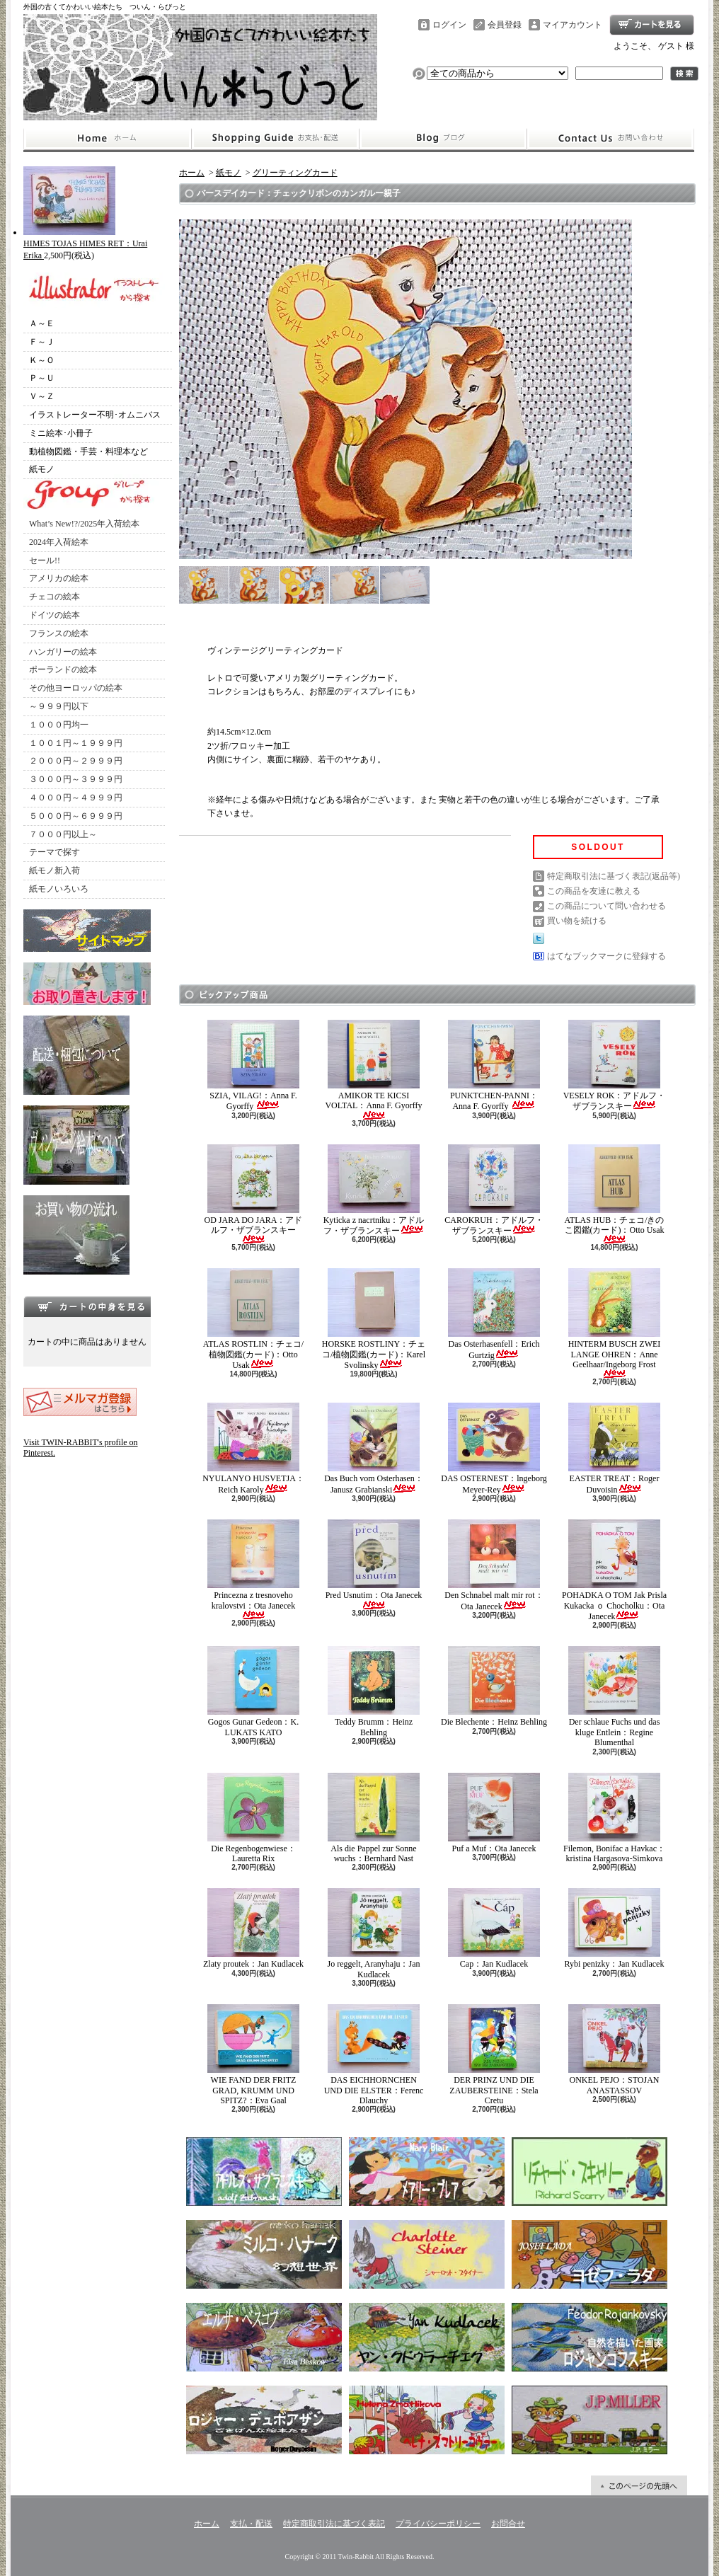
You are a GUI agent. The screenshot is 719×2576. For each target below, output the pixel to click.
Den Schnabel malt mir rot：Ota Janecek (493, 1565)
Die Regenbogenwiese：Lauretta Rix (253, 1818)
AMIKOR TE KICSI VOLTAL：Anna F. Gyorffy (373, 1070)
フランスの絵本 (58, 633)
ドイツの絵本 (54, 615)
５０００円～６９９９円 (75, 816)
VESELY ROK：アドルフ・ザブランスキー (614, 1065)
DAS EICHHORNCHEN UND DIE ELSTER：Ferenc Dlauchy (374, 2054)
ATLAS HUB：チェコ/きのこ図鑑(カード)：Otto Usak (614, 1194)
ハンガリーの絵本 (63, 652)
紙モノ (41, 469)
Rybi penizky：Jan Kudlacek (615, 1928)
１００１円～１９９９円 (75, 743)
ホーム (107, 138)
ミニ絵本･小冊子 (61, 433)
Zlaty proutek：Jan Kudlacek (253, 1928)
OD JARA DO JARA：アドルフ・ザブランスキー (253, 1194)
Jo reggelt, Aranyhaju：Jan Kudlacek (374, 1933)
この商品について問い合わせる (606, 906)
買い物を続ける (576, 921)
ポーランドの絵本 (63, 669)
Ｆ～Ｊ (41, 342)
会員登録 (505, 25)
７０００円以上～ (63, 834)
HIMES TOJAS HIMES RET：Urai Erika (85, 243)
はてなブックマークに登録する (606, 956)
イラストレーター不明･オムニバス (95, 415)
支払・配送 (251, 2524)
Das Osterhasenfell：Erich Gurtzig (494, 1313)
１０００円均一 (58, 725)
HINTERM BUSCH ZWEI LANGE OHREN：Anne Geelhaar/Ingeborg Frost (614, 1323)
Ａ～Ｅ (41, 323)
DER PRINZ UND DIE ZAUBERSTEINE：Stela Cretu (494, 2054)
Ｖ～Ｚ (41, 396)
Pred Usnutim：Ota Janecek (374, 1564)
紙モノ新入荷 (54, 870)
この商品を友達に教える (593, 891)
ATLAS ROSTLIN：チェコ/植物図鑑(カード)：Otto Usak (253, 1319)
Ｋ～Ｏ (41, 360)
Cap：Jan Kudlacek (494, 1928)
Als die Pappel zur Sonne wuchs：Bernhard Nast (374, 1818)
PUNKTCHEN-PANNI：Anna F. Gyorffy (494, 1065)
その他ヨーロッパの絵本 (75, 688)
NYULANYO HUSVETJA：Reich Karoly (253, 1448)
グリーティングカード (295, 173)
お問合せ (610, 138)
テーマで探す (54, 852)
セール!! (44, 560)
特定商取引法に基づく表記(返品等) (613, 876)
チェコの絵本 (54, 597)
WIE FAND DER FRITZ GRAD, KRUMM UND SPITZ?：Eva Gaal (253, 2054)
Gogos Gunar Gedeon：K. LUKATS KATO (253, 1691)
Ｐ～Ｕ (41, 378)
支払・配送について (275, 138)
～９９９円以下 (58, 706)
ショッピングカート (651, 24)
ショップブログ (443, 138)
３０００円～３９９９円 (75, 779)
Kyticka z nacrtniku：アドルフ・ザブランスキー (374, 1190)
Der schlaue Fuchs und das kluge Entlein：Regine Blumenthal (614, 1696)
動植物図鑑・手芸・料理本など (88, 451)
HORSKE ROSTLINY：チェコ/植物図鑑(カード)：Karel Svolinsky (373, 1319)
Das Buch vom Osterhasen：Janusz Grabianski (373, 1448)
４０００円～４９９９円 (75, 798)
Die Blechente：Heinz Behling (494, 1686)
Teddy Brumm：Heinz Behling (374, 1691)
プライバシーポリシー (438, 2524)
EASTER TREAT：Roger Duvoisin (614, 1448)
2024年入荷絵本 (58, 542)
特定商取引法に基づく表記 (334, 2524)
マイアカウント (572, 25)
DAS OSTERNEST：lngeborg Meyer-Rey (493, 1448)
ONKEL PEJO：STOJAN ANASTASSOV (614, 2049)
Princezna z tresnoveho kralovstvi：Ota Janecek (253, 1569)
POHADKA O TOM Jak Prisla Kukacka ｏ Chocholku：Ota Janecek (614, 1570)
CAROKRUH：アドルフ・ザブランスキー (493, 1190)
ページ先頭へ (639, 2485)
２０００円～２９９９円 (75, 761)
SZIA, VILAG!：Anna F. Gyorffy (253, 1065)
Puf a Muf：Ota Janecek (494, 1813)
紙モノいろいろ (58, 889)
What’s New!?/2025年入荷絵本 (84, 524)
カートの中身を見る (87, 1306)
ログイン (449, 25)
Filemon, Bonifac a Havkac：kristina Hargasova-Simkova (614, 1818)
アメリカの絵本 (58, 578)
